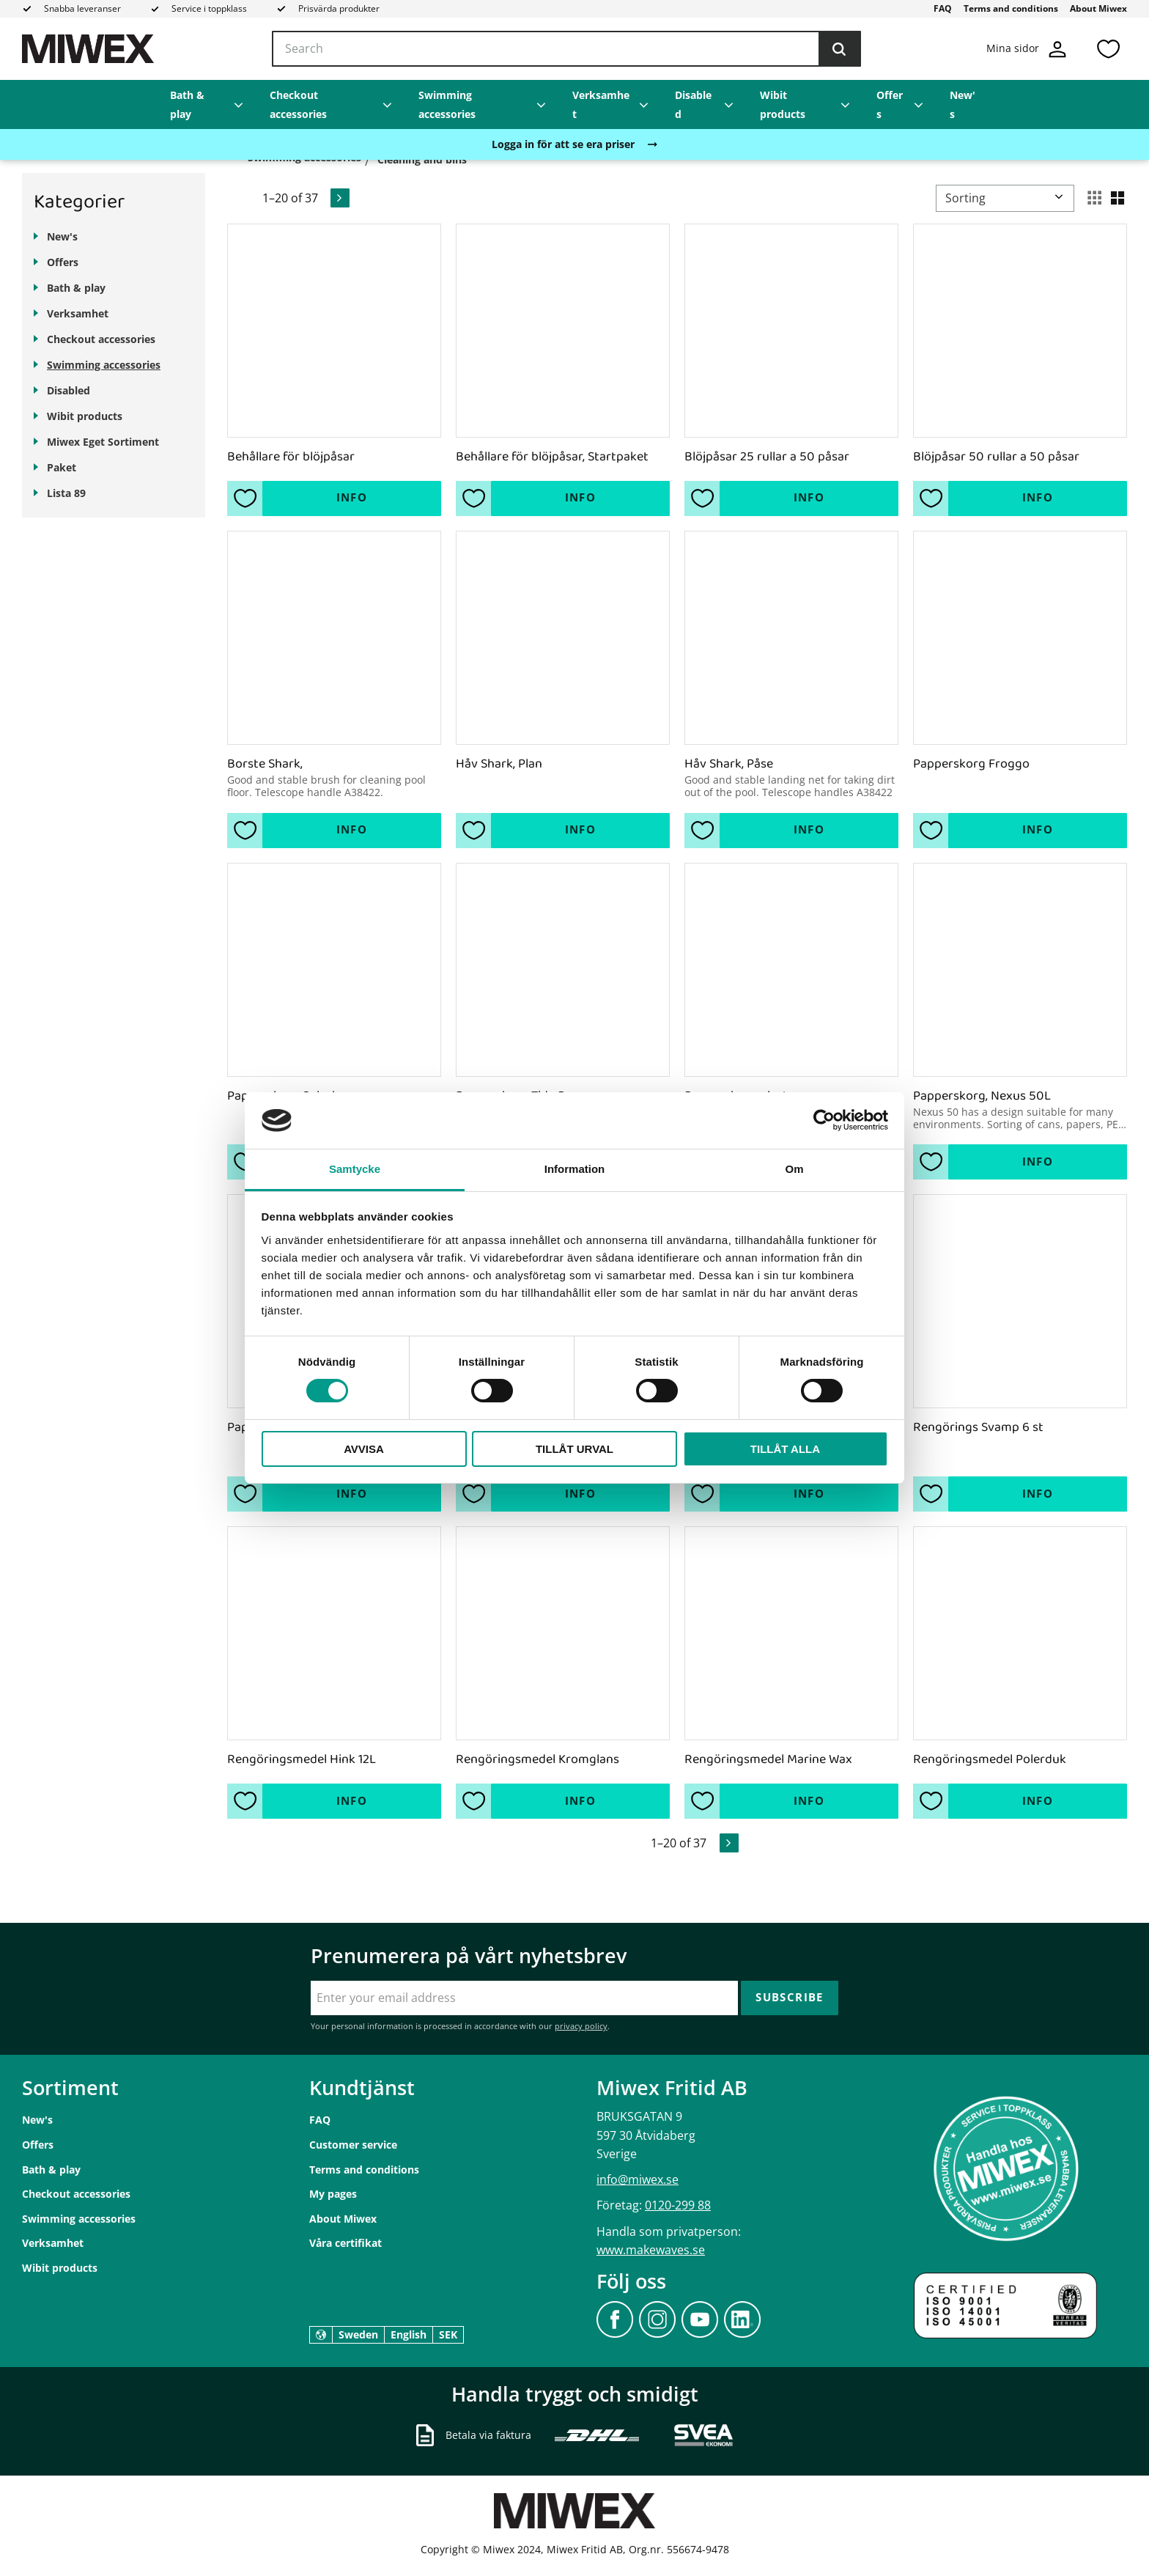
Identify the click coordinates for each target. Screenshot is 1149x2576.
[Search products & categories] (566, 49)
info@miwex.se (637, 2179)
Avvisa (364, 1449)
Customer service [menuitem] (353, 2145)
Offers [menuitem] (889, 104)
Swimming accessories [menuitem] (447, 104)
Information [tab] (574, 1169)
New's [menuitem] (962, 104)
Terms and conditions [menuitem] (1011, 8)
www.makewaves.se (650, 2250)
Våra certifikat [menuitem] (345, 2243)
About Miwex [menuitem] (1098, 8)
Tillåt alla (785, 1449)
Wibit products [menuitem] (782, 104)
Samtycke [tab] (354, 1169)
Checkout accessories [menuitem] (298, 104)
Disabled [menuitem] (693, 104)
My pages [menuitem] (333, 2194)
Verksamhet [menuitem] (600, 104)
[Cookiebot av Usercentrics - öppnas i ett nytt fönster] (824, 1120)
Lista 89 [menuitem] (66, 493)
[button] (1108, 49)
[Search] (839, 49)
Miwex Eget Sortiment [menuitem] (103, 442)
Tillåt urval (574, 1449)
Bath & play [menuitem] (187, 104)
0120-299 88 (678, 2205)
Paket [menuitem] (61, 467)
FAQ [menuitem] (943, 8)
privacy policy (581, 2025)
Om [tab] (794, 1169)
